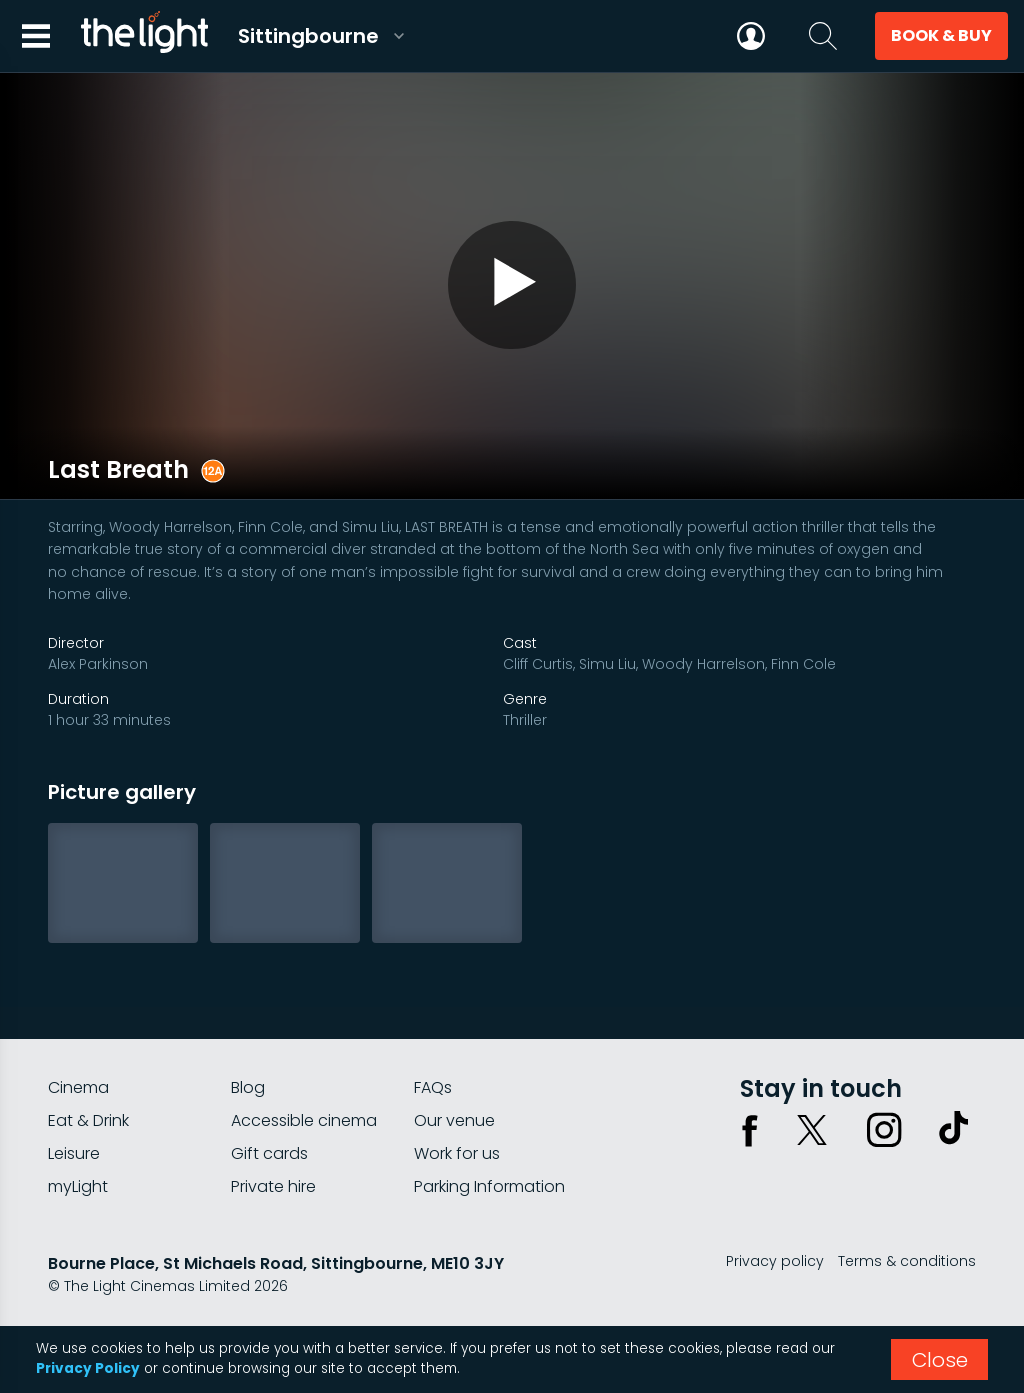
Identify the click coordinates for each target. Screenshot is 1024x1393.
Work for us (457, 1153)
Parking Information (489, 1186)
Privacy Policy (88, 1368)
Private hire (273, 1186)
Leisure (74, 1153)
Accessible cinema (304, 1120)
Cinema (78, 1087)
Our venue (454, 1120)
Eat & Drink (88, 1120)
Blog (248, 1087)
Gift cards (269, 1153)
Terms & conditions (907, 1261)
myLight (78, 1186)
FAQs (433, 1087)
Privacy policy (775, 1261)
